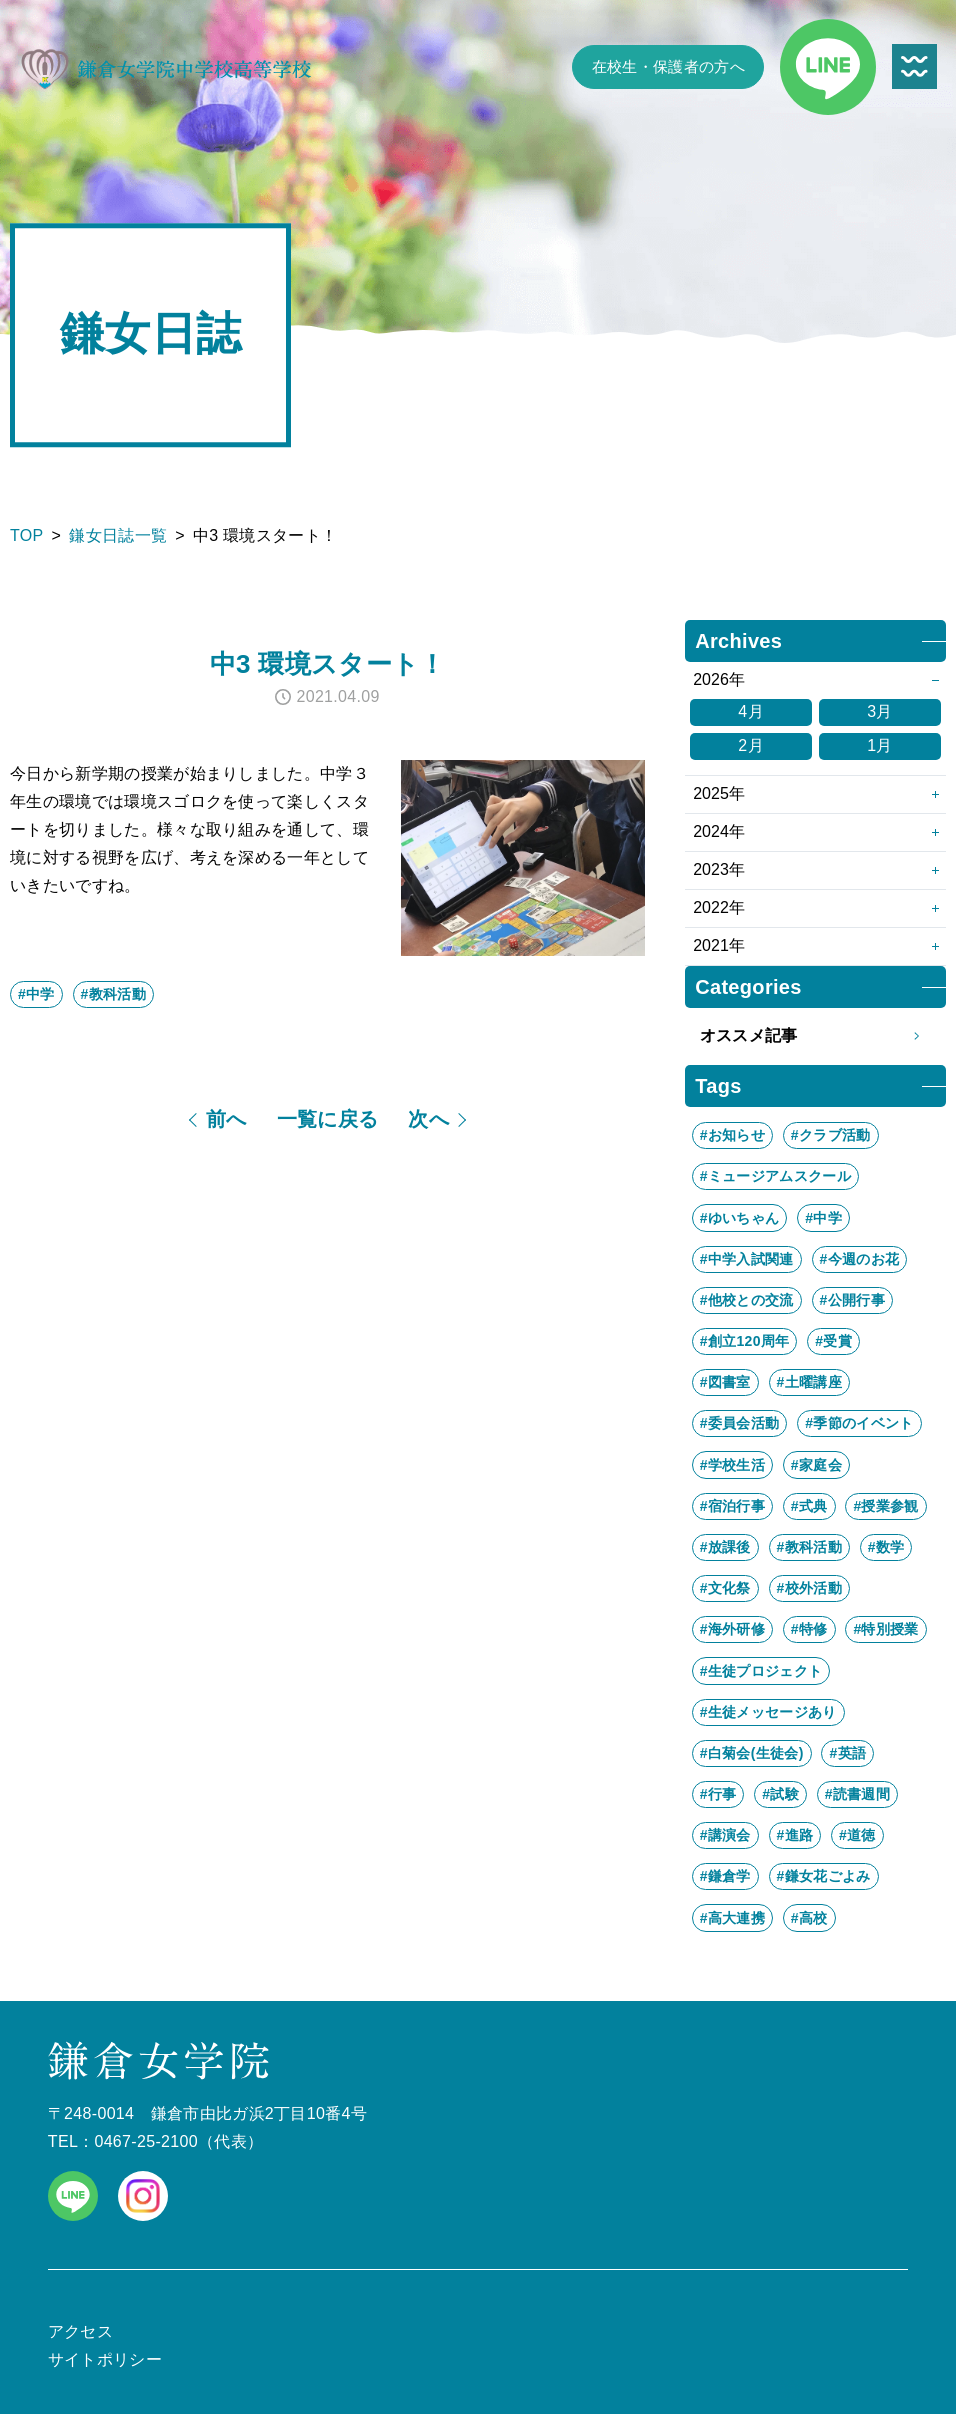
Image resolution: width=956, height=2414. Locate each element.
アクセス (80, 2331)
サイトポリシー (105, 2359)
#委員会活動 (740, 1423)
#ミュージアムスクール (775, 1176)
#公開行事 (852, 1300)
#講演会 (725, 1835)
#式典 (809, 1506)
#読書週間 (857, 1794)
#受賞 (833, 1341)
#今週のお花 (860, 1259)
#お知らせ (732, 1135)
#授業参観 (885, 1506)
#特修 (809, 1629)
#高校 (809, 1918)
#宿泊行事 (732, 1506)
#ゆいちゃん (740, 1218)
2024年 (719, 831)
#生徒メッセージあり (768, 1712)
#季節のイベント (859, 1423)
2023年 (719, 869)
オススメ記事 (816, 1036)
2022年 (719, 907)
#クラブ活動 (831, 1135)
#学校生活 (732, 1465)
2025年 (719, 793)
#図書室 (725, 1382)
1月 (880, 745)
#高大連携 (732, 1918)
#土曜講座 (809, 1382)
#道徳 (857, 1835)
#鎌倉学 (725, 1876)
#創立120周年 (745, 1341)
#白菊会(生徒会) (752, 1753)
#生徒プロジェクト (761, 1671)
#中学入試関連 (747, 1259)
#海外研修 (732, 1629)
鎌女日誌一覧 (118, 535)
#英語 (847, 1753)
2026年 (719, 679)
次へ (428, 1119)
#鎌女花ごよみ (824, 1876)
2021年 (719, 945)
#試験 (780, 1794)
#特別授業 (885, 1629)
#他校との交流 (747, 1300)
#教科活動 (113, 994)
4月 (751, 711)
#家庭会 (816, 1465)
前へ (226, 1119)
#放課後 (725, 1547)
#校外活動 (809, 1588)
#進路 (795, 1835)
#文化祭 (725, 1588)
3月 (880, 711)
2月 (751, 745)
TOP (27, 535)
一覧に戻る (328, 1119)
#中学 (36, 994)
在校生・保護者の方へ (668, 66)
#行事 (718, 1794)
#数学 (886, 1547)
